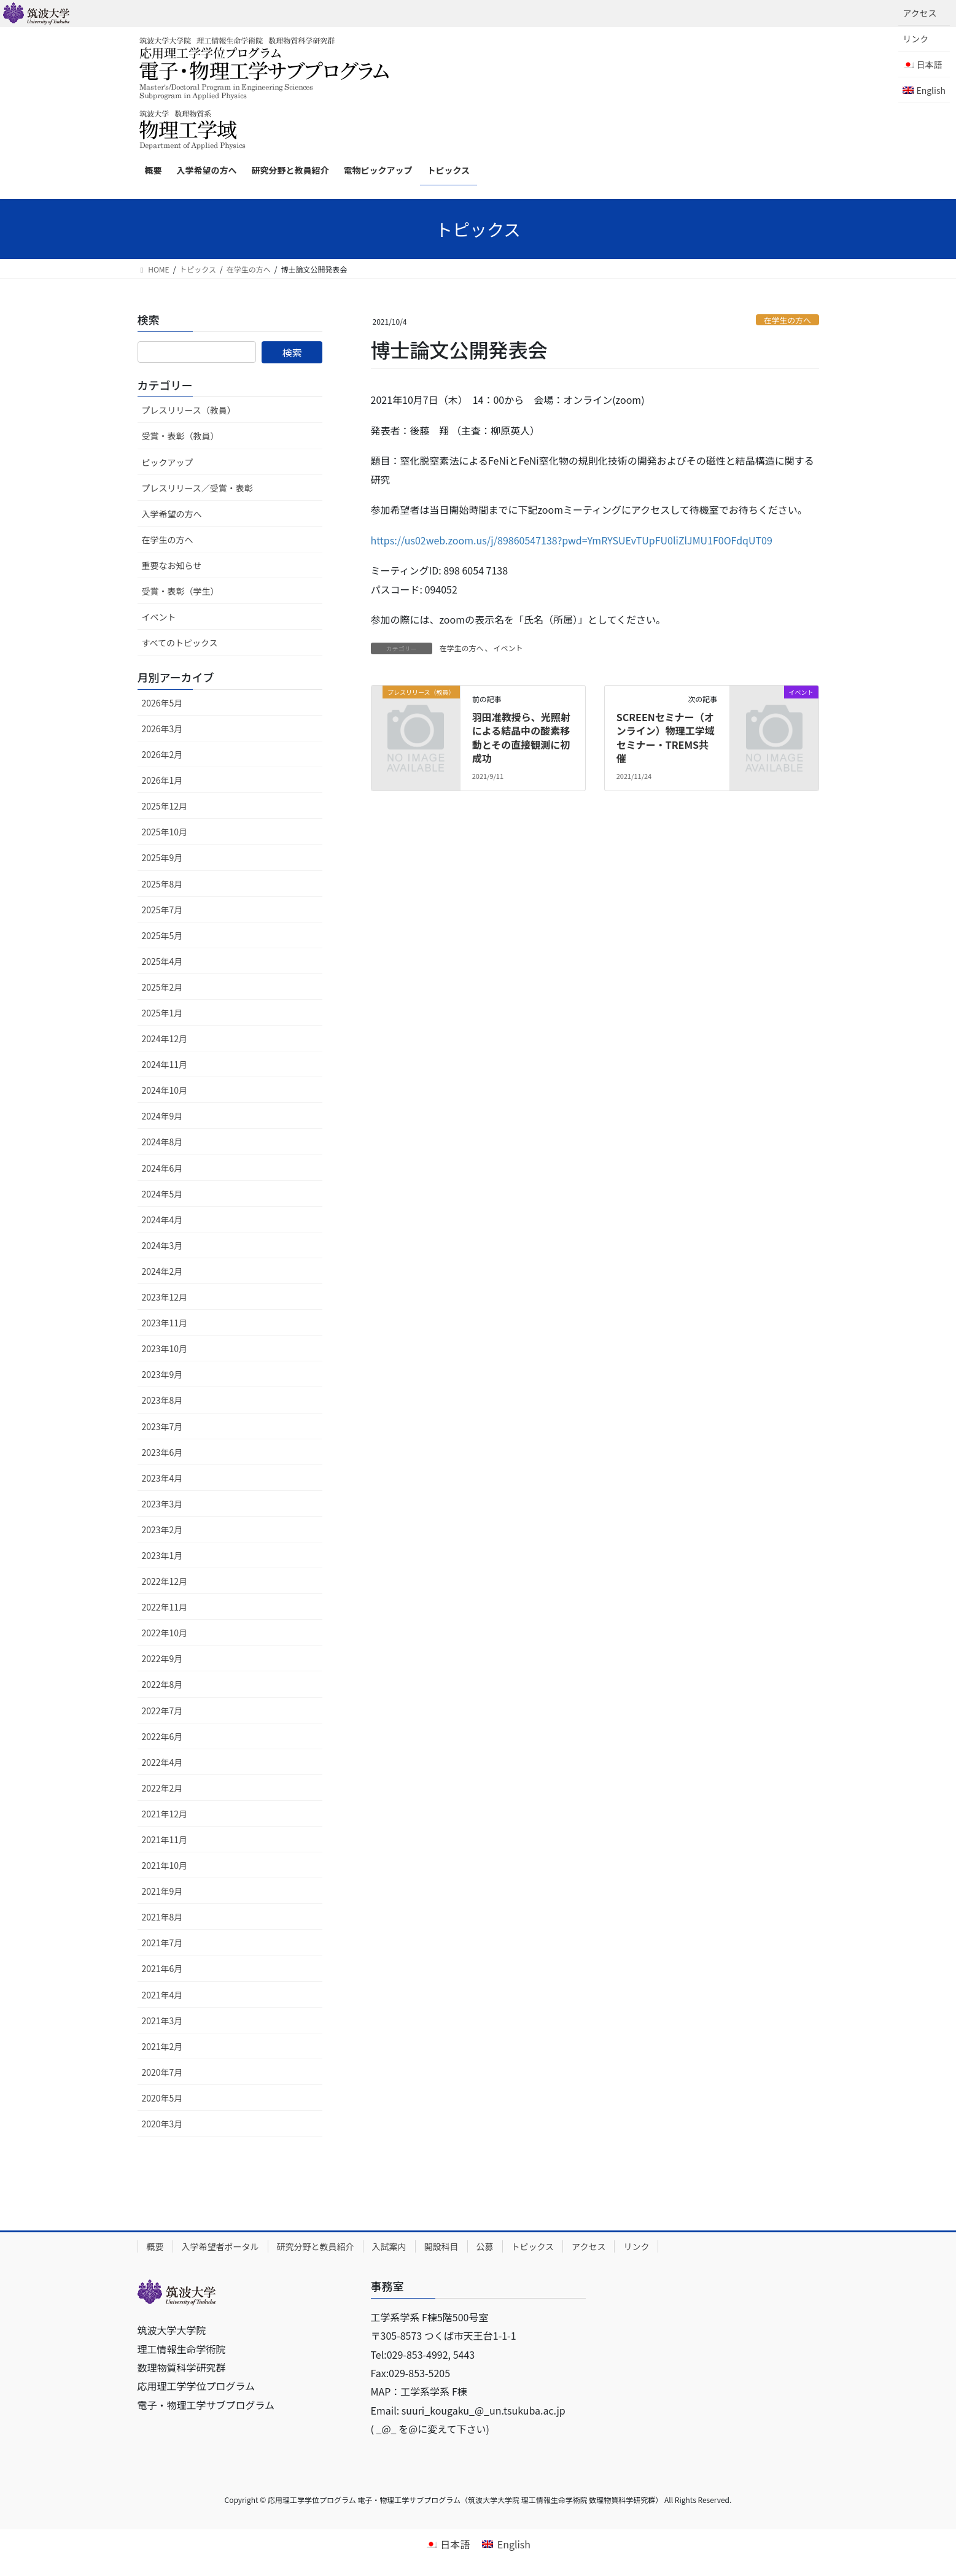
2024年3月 (162, 1245)
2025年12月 (165, 806)
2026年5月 (162, 703)
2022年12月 (165, 1581)
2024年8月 (162, 1141)
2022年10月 (165, 1632)
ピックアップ (167, 462)
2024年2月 (162, 1271)
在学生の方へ (787, 320)
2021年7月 (162, 1942)
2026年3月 (162, 728)
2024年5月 (162, 1194)
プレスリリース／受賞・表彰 (197, 488)
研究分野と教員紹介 (315, 2246)
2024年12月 (165, 1038)
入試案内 (389, 2246)
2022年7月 (162, 1710)
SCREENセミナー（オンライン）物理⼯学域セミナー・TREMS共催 (665, 737)
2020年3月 (162, 2124)
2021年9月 (162, 1891)
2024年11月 (165, 1064)
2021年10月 (165, 1865)
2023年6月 (162, 1452)
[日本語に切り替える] (447, 2543)
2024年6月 (162, 1168)
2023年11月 (165, 1323)
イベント (508, 648)
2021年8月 (162, 1917)
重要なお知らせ (172, 565)
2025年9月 (162, 857)
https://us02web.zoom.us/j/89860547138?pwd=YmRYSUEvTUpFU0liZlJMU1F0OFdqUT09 (571, 540)
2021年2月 (162, 2046)
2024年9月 (162, 1116)
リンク (915, 39)
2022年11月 (165, 1607)
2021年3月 (162, 2020)
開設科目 (441, 2246)
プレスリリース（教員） (189, 410)
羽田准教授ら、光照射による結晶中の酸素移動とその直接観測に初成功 (521, 737)
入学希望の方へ (172, 514)
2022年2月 (162, 1788)
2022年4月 (162, 1762)
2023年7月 (162, 1426)
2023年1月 (162, 1555)
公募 (485, 2246)
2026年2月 (162, 754)
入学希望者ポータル (220, 2246)
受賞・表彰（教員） (180, 436)
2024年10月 (165, 1090)
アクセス (919, 13)
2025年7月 (162, 909)
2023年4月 (162, 1478)
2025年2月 (162, 987)
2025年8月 (162, 884)
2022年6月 (162, 1736)
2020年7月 (162, 2072)
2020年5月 (162, 2098)
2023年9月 (162, 1374)
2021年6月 (162, 1968)
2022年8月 (162, 1684)
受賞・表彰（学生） (180, 591)
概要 (155, 2246)
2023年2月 (162, 1529)
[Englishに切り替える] (924, 90)
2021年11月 (165, 1839)
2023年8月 (162, 1400)
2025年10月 (165, 832)
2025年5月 (162, 935)
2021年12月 (165, 1814)
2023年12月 (165, 1297)
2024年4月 (162, 1219)
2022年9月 (162, 1658)
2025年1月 (162, 1013)
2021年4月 (162, 1995)
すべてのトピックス (180, 642)
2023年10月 (165, 1348)
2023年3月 (162, 1504)
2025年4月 (162, 961)
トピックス (532, 2246)
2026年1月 (162, 780)
